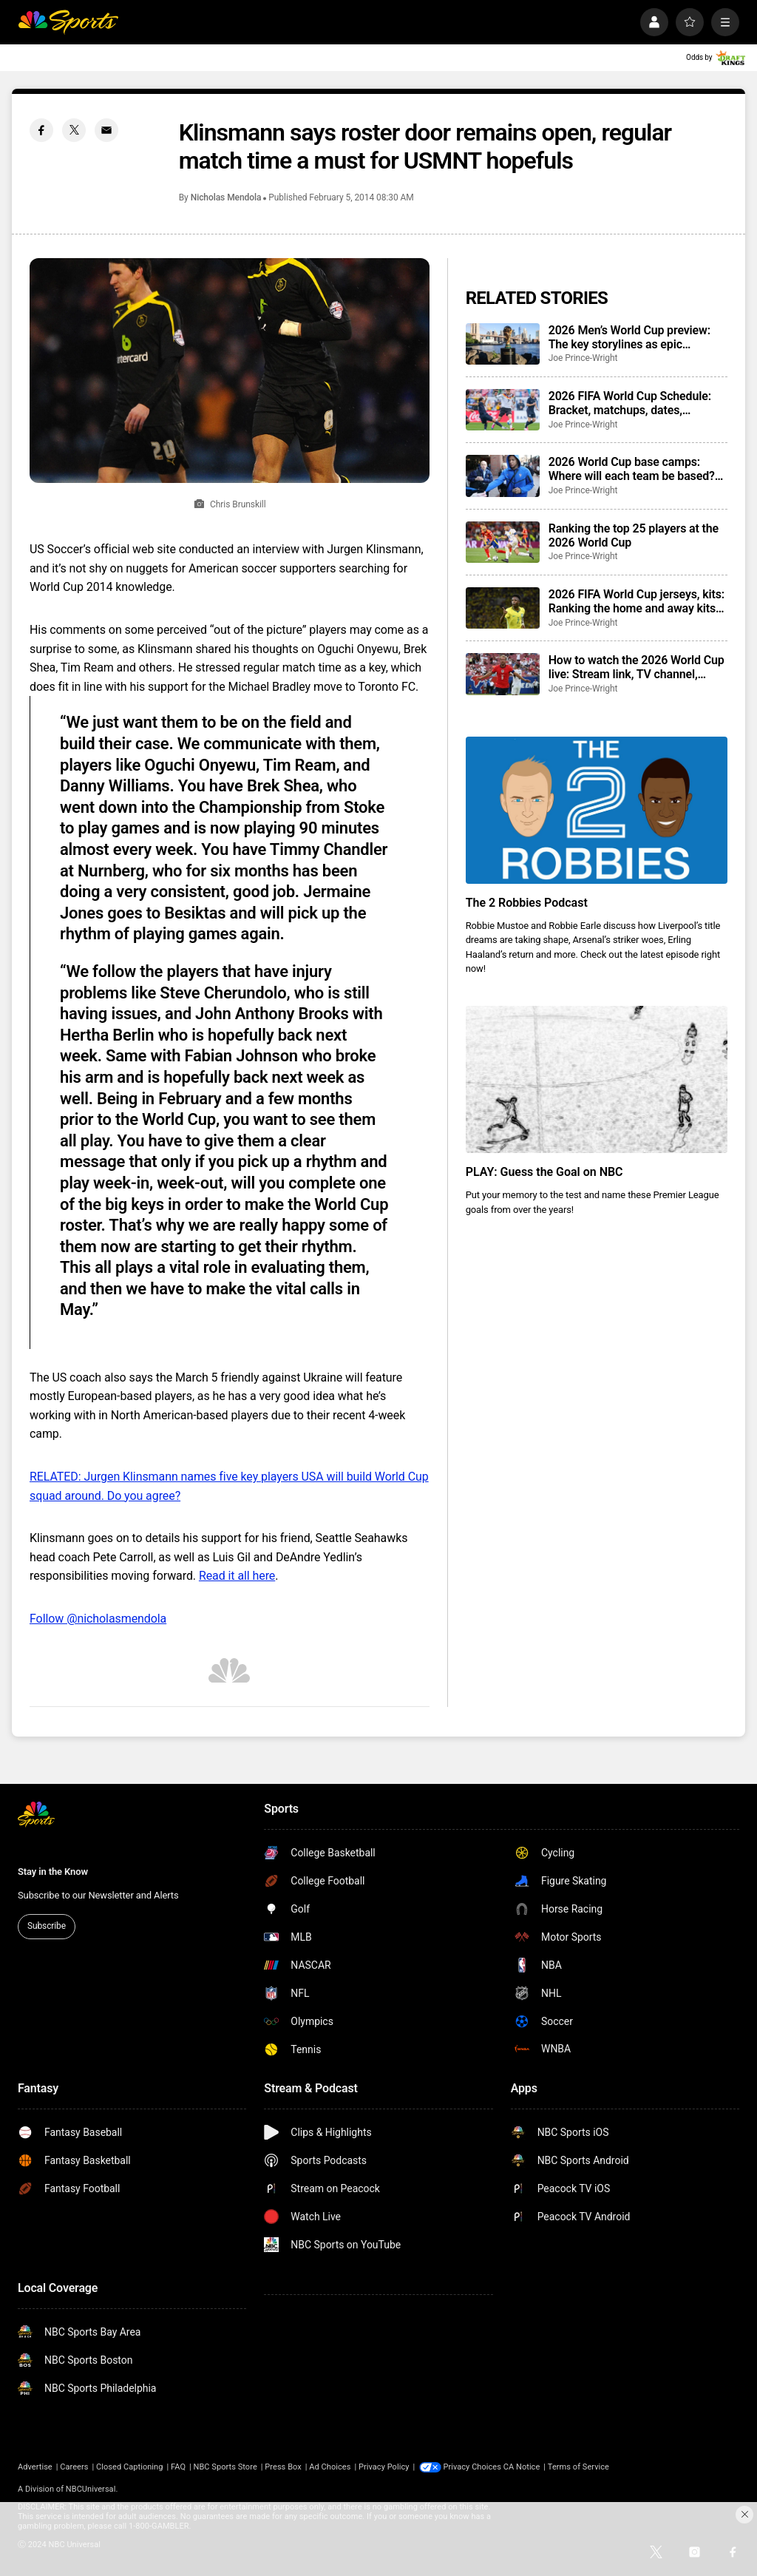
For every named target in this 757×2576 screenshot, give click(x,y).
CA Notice (540, 2467)
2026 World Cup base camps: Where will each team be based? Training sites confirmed (632, 469)
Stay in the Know (53, 1871)
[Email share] (106, 130)
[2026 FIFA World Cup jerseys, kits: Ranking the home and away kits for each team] (503, 608)
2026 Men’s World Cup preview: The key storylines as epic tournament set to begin (629, 337)
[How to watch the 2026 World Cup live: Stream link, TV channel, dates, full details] (503, 673)
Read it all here (237, 1576)
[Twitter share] (74, 130)
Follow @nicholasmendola (98, 1619)
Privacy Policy (384, 2467)
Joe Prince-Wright (583, 358)
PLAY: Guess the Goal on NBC (544, 1172)
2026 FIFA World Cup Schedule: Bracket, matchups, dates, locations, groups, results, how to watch (634, 403)
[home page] (68, 22)
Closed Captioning (129, 2467)
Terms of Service (597, 2467)
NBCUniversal (91, 2489)
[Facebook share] (41, 130)
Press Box (283, 2467)
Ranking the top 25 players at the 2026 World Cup (634, 535)
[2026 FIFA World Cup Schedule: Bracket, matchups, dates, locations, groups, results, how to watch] (503, 409)
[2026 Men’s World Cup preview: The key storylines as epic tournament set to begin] (503, 344)
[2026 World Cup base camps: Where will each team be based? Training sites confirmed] (503, 475)
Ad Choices (329, 2467)
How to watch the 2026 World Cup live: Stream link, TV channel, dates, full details (636, 667)
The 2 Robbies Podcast (527, 903)
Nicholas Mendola (226, 197)
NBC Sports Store (225, 2467)
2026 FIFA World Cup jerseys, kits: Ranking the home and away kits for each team (636, 601)
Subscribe (46, 1926)
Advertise (35, 2467)
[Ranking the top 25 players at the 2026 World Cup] (503, 542)
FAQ (178, 2467)
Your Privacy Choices (482, 2467)
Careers (74, 2467)
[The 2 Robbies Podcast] (596, 810)
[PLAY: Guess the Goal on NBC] (596, 1079)
